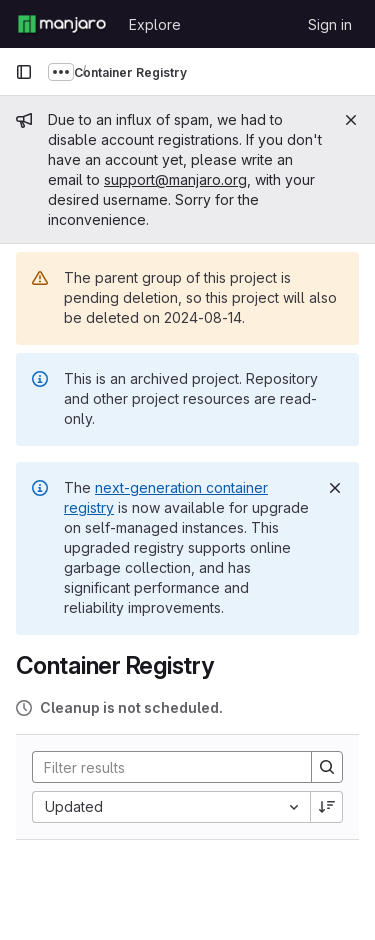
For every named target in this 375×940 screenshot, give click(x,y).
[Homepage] (62, 24)
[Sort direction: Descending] (327, 807)
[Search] (164, 767)
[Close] (351, 120)
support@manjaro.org (175, 179)
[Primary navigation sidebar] (24, 72)
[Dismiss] (335, 488)
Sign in (330, 24)
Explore (155, 24)
